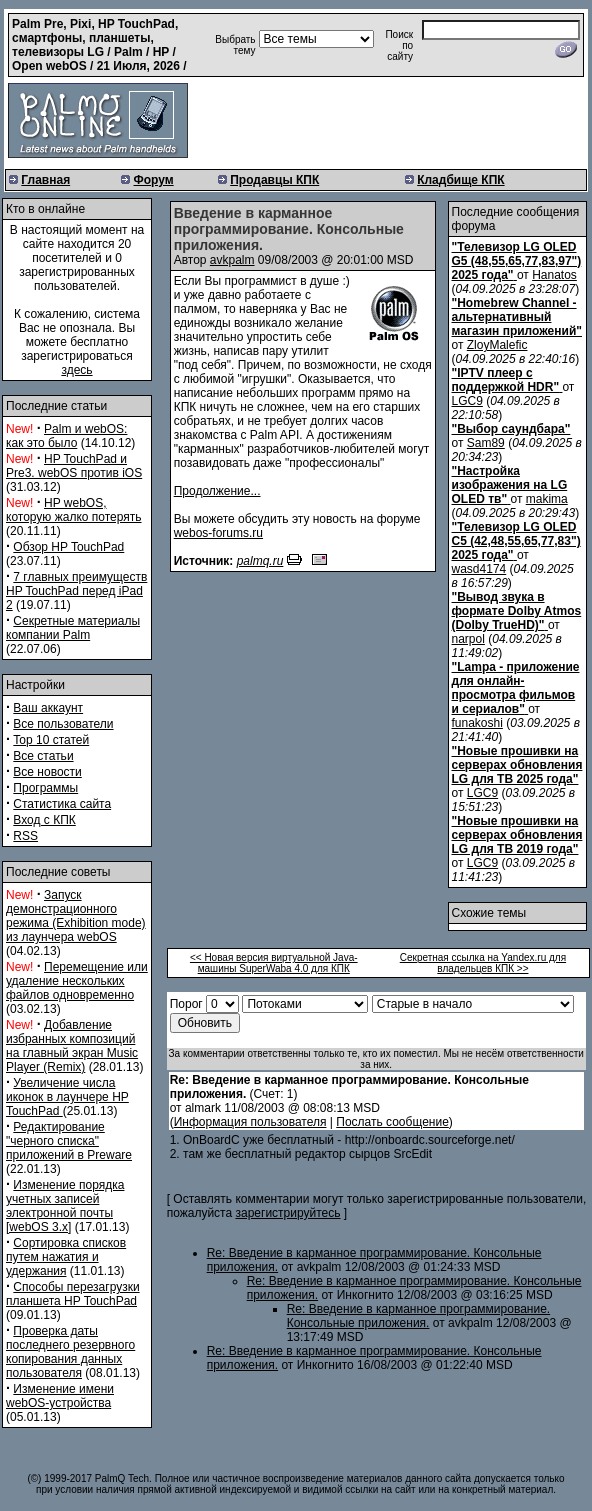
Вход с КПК (44, 820)
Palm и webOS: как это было (66, 436)
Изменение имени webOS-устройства (60, 1396)
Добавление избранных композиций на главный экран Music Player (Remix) (72, 1046)
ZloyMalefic (497, 345)
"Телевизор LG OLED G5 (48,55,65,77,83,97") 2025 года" (517, 261)
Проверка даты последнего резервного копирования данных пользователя (70, 1352)
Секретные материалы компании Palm (73, 628)
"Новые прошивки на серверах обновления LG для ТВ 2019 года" (517, 835)
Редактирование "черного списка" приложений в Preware (69, 1141)
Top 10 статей (51, 740)
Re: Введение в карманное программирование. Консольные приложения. (418, 1316)
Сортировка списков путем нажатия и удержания (66, 1257)
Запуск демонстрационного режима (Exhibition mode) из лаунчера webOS (76, 916)
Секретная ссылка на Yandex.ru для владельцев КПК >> (483, 963)
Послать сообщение (392, 1122)
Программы (45, 788)
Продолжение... (217, 491)
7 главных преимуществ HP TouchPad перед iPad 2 (76, 591)
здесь (76, 370)
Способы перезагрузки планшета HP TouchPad (73, 1294)
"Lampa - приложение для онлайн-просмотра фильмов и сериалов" (516, 688)
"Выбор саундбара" (511, 429)
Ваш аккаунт (48, 708)
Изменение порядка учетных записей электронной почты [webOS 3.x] (65, 1206)
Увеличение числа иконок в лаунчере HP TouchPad (67, 1097)
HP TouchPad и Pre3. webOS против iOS (74, 466)
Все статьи (43, 756)
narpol (468, 639)
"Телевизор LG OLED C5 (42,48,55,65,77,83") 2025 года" (516, 541)
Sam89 (486, 443)
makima (547, 499)
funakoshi (477, 723)
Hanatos (554, 275)
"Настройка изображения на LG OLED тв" (510, 485)
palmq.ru (260, 561)
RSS (25, 836)
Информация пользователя (250, 1122)
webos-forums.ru (218, 533)
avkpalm (232, 260)
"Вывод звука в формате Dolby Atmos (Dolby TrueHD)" (517, 611)
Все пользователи (63, 724)
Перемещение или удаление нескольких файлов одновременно (77, 981)
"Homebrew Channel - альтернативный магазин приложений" (517, 317)
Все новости (47, 772)
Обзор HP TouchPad (68, 547)
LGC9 (467, 401)
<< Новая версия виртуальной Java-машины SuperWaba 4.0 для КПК (274, 963)
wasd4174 (479, 569)
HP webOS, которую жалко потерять (74, 510)
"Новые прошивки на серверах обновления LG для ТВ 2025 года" (517, 765)
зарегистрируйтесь (287, 1213)
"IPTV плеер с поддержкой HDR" (506, 380)
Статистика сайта (62, 804)
